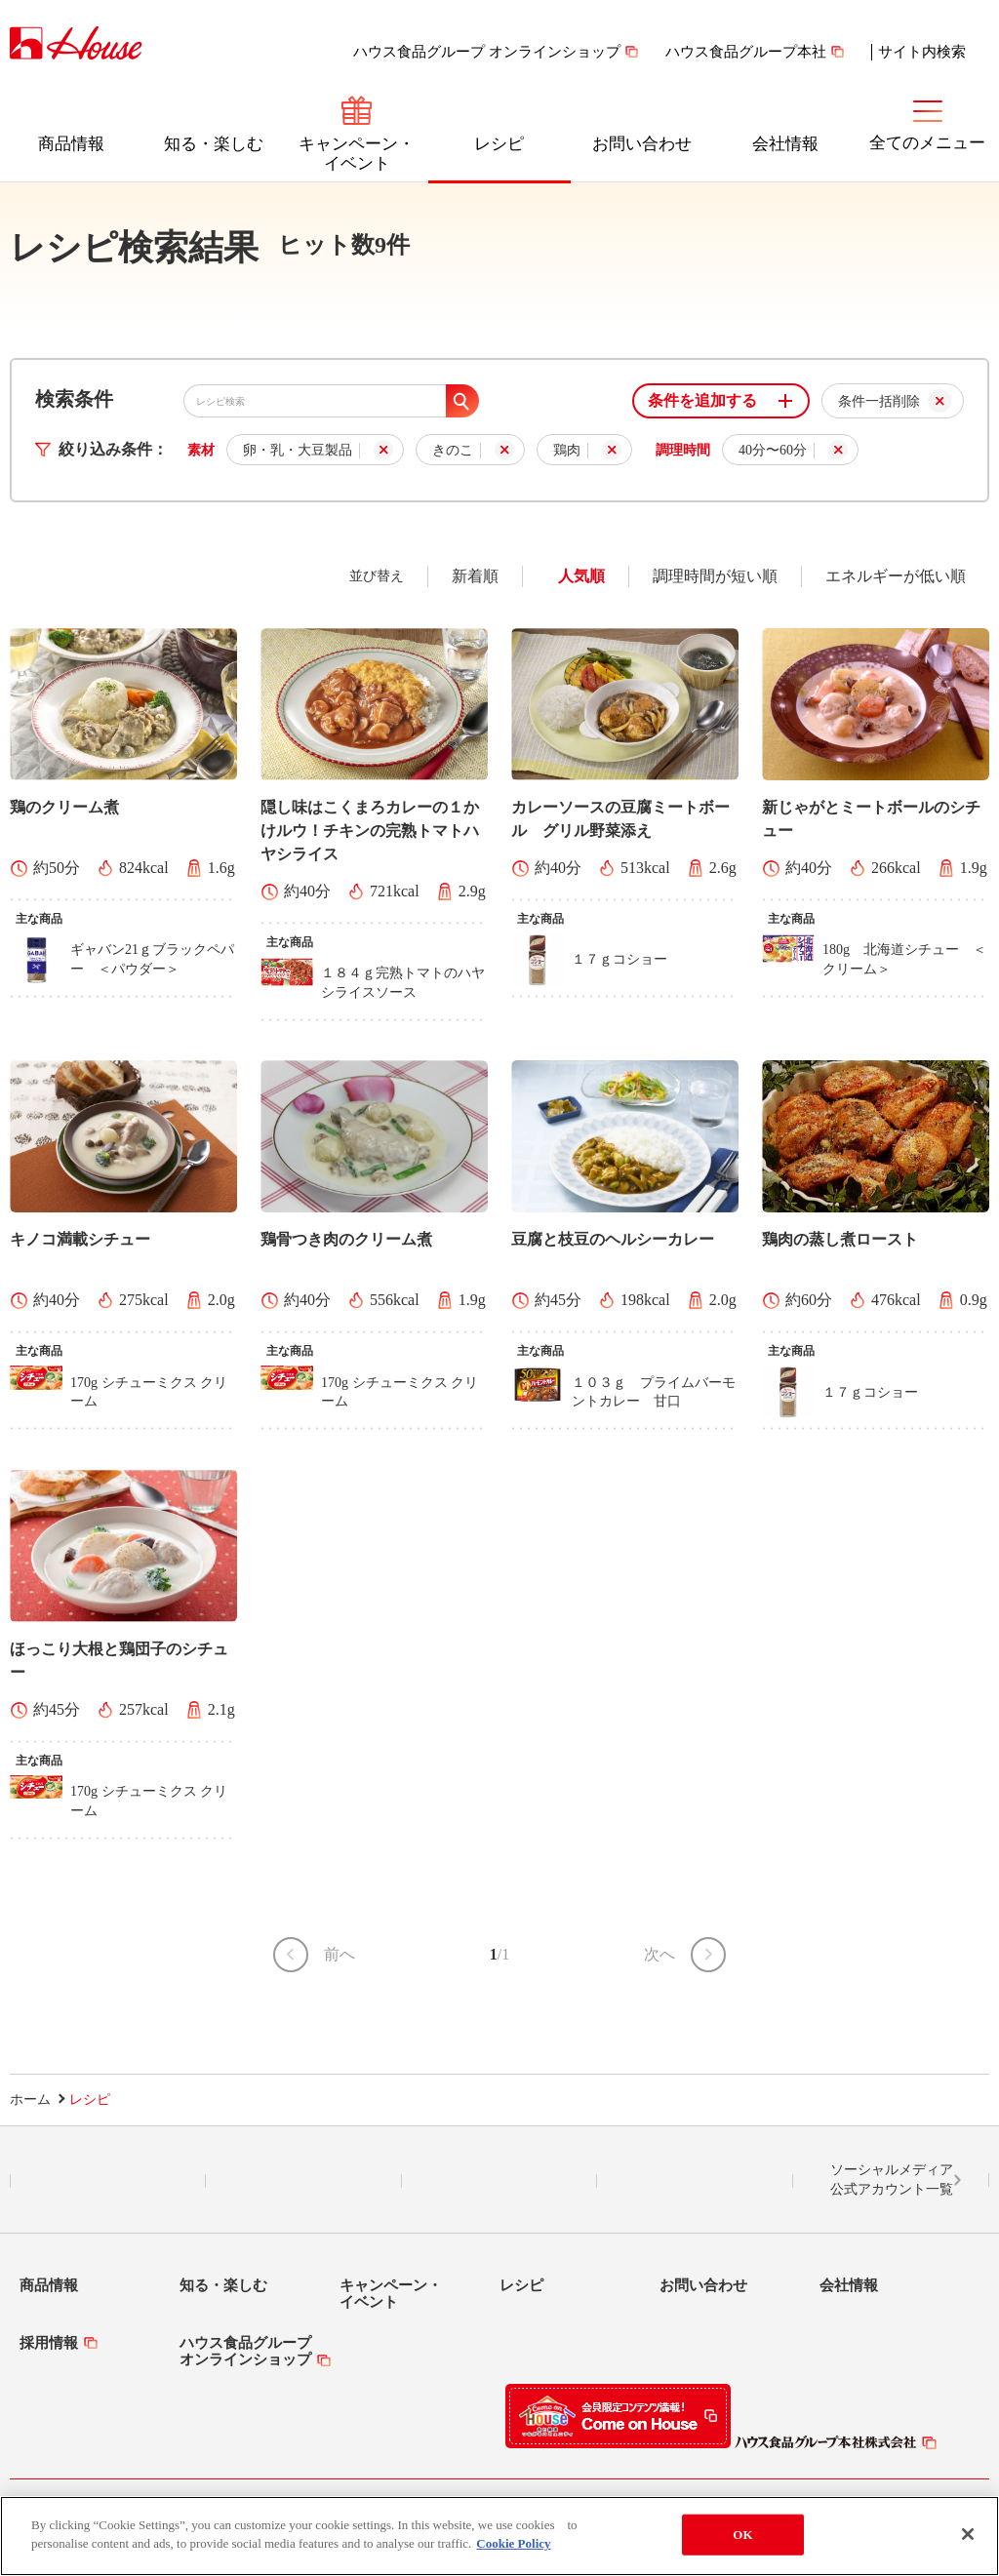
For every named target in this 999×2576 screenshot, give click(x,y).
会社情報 (785, 144)
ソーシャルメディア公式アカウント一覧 (891, 2179)
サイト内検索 (922, 51)
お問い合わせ (642, 144)
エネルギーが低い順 (895, 576)
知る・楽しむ (213, 144)
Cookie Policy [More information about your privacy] (513, 2543)
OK (742, 2534)
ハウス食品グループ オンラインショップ (486, 51)
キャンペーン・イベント (357, 154)
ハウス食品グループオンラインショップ (245, 2351)
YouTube (695, 2181)
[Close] (967, 2534)
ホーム (30, 2099)
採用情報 (49, 2343)
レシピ (499, 144)
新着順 (475, 576)
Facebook (499, 2181)
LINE (107, 2181)
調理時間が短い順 (715, 576)
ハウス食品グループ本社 (745, 51)
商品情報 (71, 144)
